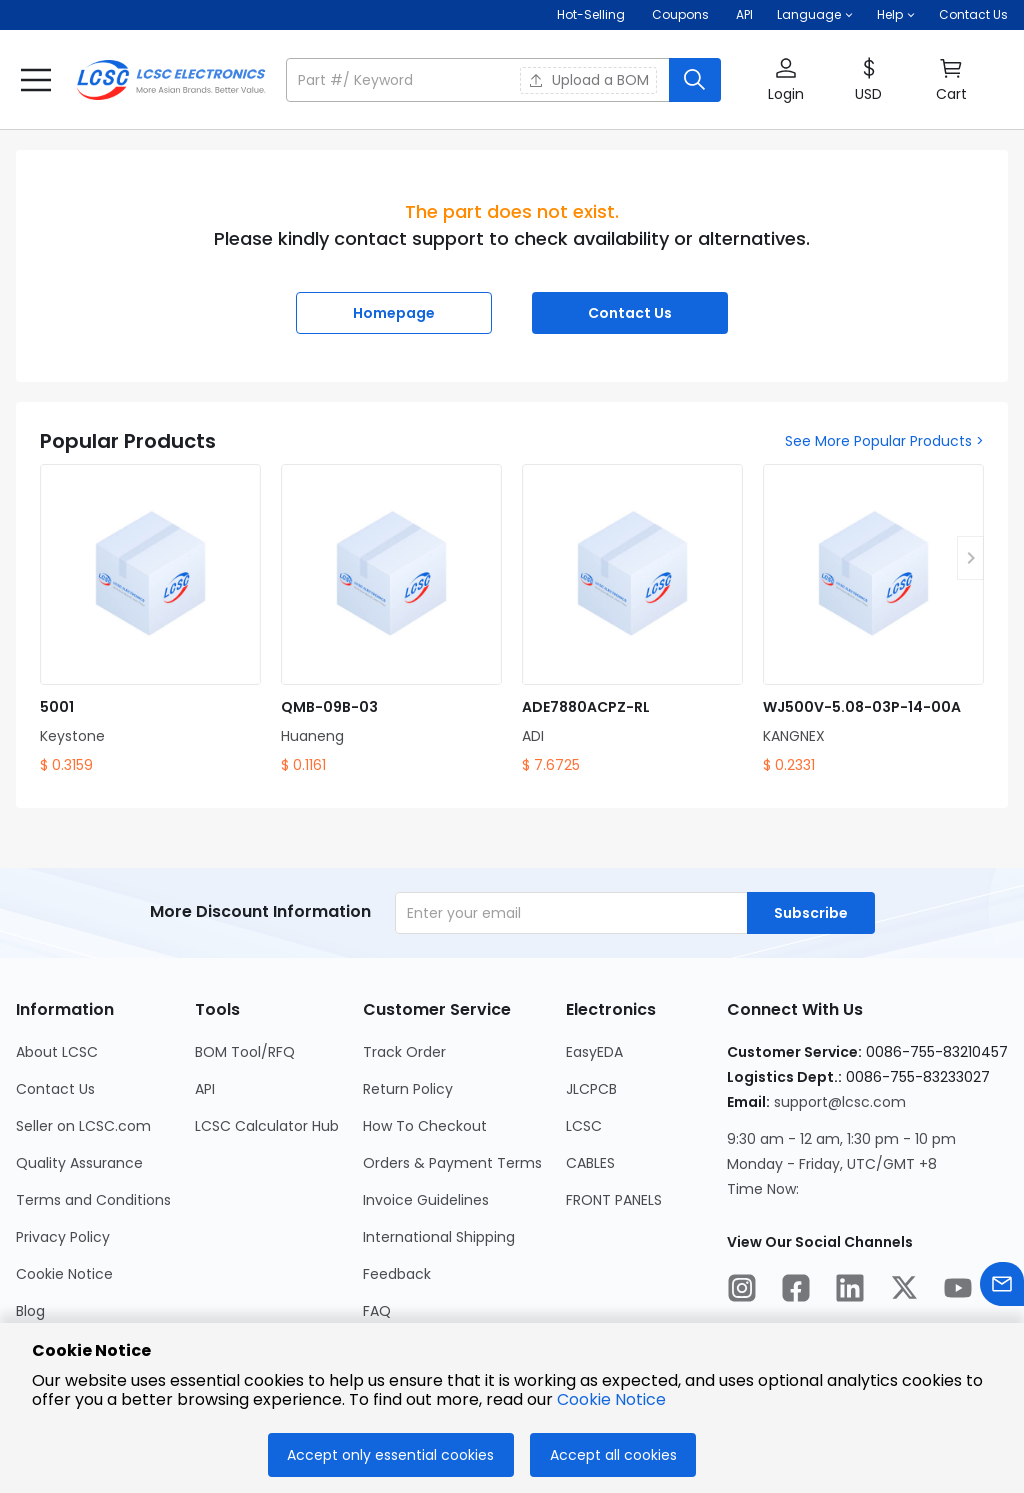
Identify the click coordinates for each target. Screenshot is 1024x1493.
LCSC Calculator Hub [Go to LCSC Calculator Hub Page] (267, 1126)
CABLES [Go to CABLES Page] (590, 1163)
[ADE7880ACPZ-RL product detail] (632, 620)
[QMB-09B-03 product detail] (391, 620)
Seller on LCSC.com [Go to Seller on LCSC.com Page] (83, 1126)
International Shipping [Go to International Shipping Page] (439, 1237)
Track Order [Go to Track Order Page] (404, 1052)
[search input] (479, 80)
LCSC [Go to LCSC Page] (584, 1126)
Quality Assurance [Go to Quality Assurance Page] (79, 1163)
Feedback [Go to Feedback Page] (397, 1274)
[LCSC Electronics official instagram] (742, 1291)
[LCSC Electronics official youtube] (958, 1291)
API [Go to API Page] (205, 1089)
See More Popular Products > (884, 441)
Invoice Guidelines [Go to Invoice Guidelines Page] (426, 1200)
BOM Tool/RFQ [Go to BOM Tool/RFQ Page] (245, 1052)
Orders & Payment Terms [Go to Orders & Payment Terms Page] (452, 1163)
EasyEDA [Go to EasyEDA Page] (594, 1052)
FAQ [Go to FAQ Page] (377, 1311)
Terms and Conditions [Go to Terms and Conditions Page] (93, 1200)
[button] (815, 15)
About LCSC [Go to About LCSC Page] (57, 1052)
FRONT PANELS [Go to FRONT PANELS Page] (614, 1200)
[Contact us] (1002, 1287)
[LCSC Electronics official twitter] (904, 1291)
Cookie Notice (611, 1399)
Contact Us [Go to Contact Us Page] (55, 1089)
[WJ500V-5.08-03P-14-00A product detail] (873, 620)
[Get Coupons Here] (680, 15)
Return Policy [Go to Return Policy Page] (408, 1089)
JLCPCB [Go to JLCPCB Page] (591, 1089)
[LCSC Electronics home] (171, 80)
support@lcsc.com (840, 1102)
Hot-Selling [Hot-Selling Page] (592, 14)
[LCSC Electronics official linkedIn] (850, 1291)
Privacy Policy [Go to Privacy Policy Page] (63, 1237)
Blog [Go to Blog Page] (30, 1311)
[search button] (695, 80)
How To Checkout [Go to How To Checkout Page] (425, 1126)
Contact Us (973, 14)
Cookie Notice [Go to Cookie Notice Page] (64, 1274)
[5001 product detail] (150, 620)
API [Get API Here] (744, 14)
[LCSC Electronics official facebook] (796, 1291)
